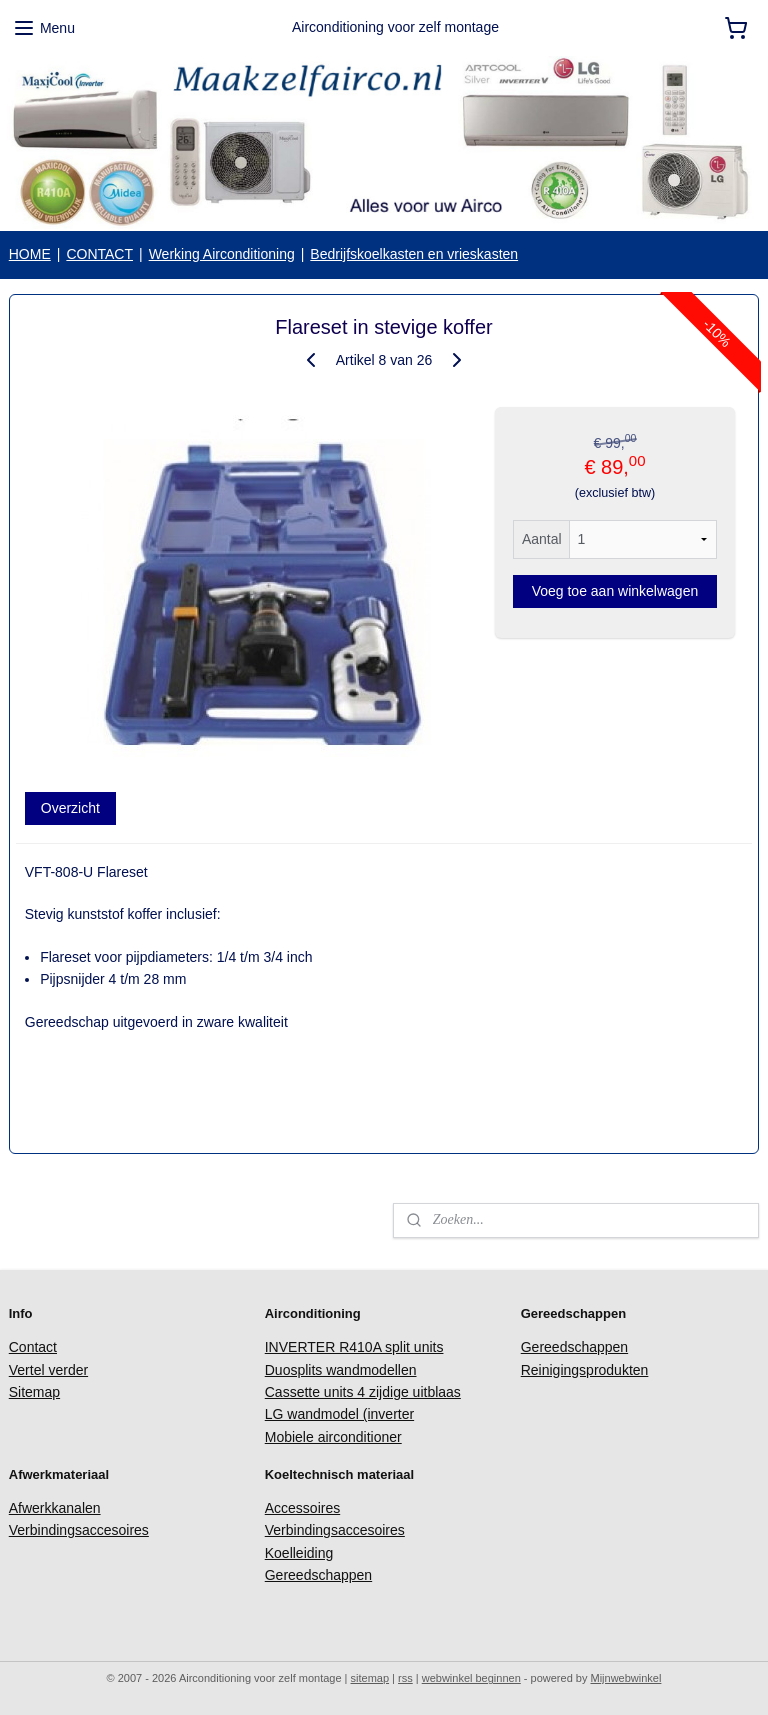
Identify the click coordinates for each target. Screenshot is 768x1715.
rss (405, 1678)
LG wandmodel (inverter (339, 1414)
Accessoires (302, 1508)
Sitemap (34, 1392)
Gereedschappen (574, 1347)
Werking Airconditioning (222, 254)
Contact (33, 1347)
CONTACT (99, 254)
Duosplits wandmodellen (341, 1370)
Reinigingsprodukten (585, 1370)
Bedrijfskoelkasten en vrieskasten (414, 254)
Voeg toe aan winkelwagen (615, 591)
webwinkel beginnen (471, 1678)
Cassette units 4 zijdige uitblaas (363, 1392)
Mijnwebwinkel (625, 1678)
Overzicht (70, 808)
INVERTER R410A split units (354, 1347)
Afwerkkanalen (55, 1508)
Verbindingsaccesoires (79, 1530)
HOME (30, 254)
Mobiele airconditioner (333, 1437)
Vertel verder (48, 1370)
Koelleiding (299, 1553)
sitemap (370, 1678)
